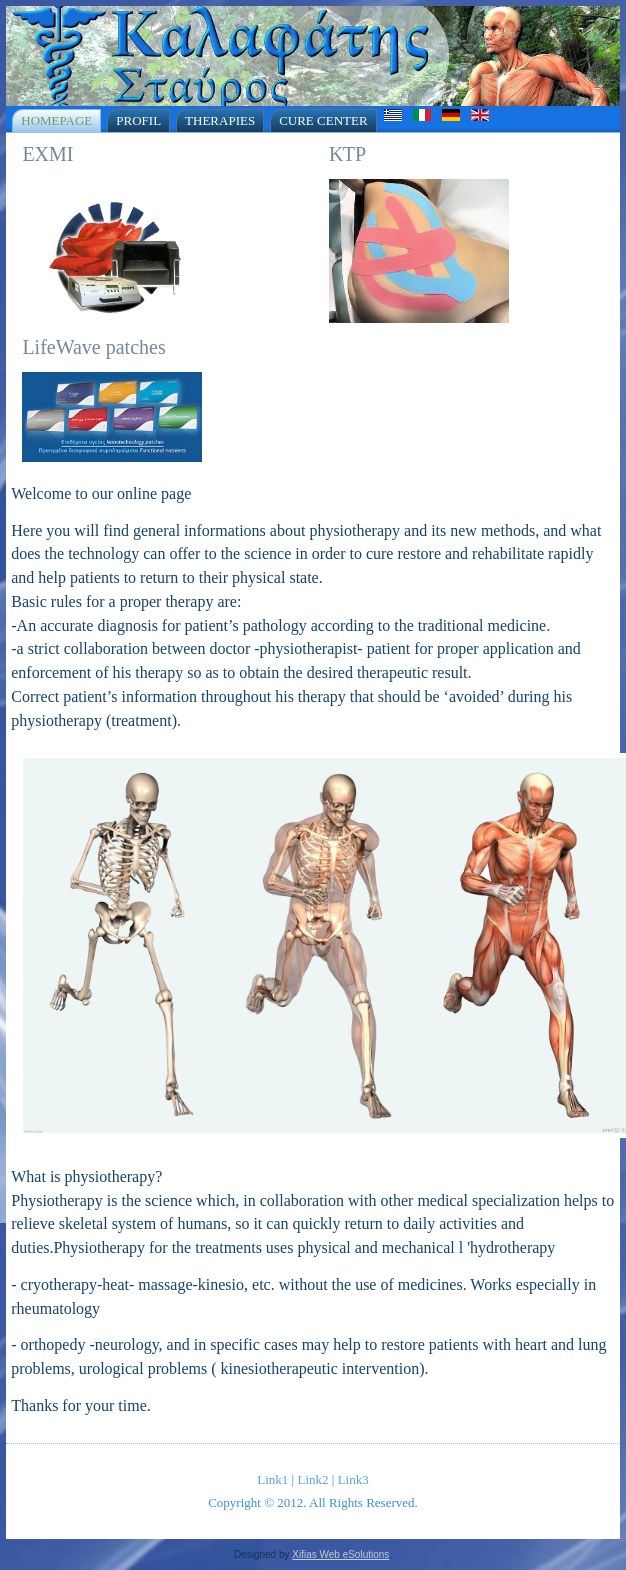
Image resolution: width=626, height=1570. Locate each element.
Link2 (312, 1479)
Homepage (56, 120)
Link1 (272, 1479)
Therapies (220, 120)
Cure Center (323, 120)
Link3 (353, 1479)
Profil (138, 120)
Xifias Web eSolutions (340, 1554)
